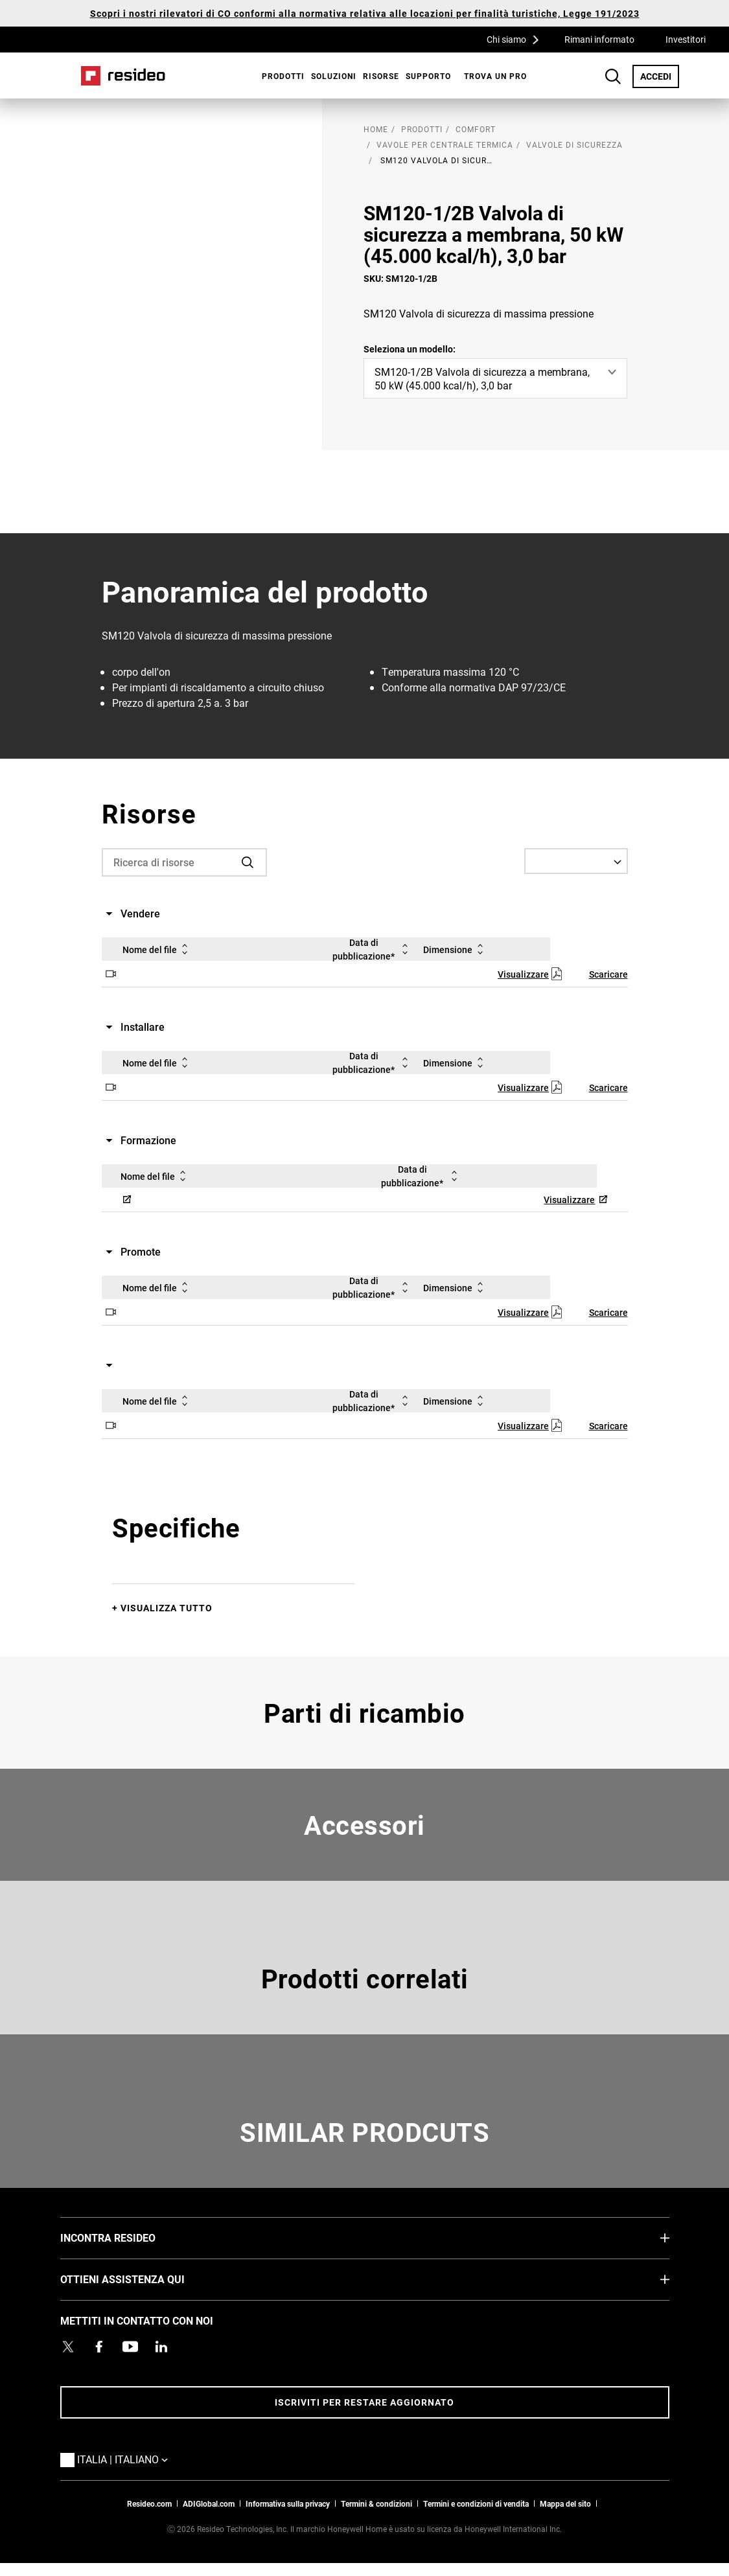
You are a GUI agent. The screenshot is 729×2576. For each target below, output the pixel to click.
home (376, 129)
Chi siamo (517, 38)
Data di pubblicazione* (372, 949)
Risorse (381, 76)
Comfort (476, 129)
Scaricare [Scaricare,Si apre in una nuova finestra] (608, 974)
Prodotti (283, 76)
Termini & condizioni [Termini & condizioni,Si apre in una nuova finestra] (376, 2503)
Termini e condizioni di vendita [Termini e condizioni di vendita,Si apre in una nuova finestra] (476, 2503)
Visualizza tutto (167, 1608)
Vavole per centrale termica (444, 144)
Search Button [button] (613, 76)
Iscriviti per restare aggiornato (364, 2402)
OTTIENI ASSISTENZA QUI (142, 2278)
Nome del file (157, 949)
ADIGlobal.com (209, 2503)
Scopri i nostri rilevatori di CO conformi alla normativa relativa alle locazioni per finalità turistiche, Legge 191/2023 (365, 13)
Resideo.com (149, 2503)
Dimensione (455, 949)
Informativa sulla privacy (288, 2503)
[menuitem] (280, 76)
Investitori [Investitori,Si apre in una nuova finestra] (685, 39)
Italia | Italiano (125, 2459)
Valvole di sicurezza (574, 144)
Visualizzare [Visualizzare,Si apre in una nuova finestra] (523, 974)
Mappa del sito (565, 2503)
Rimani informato (599, 39)
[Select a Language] (576, 861)
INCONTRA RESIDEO (127, 2237)
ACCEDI (659, 75)
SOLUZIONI (333, 76)
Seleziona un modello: (410, 349)
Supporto (428, 76)
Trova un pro (495, 76)
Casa (123, 76)
